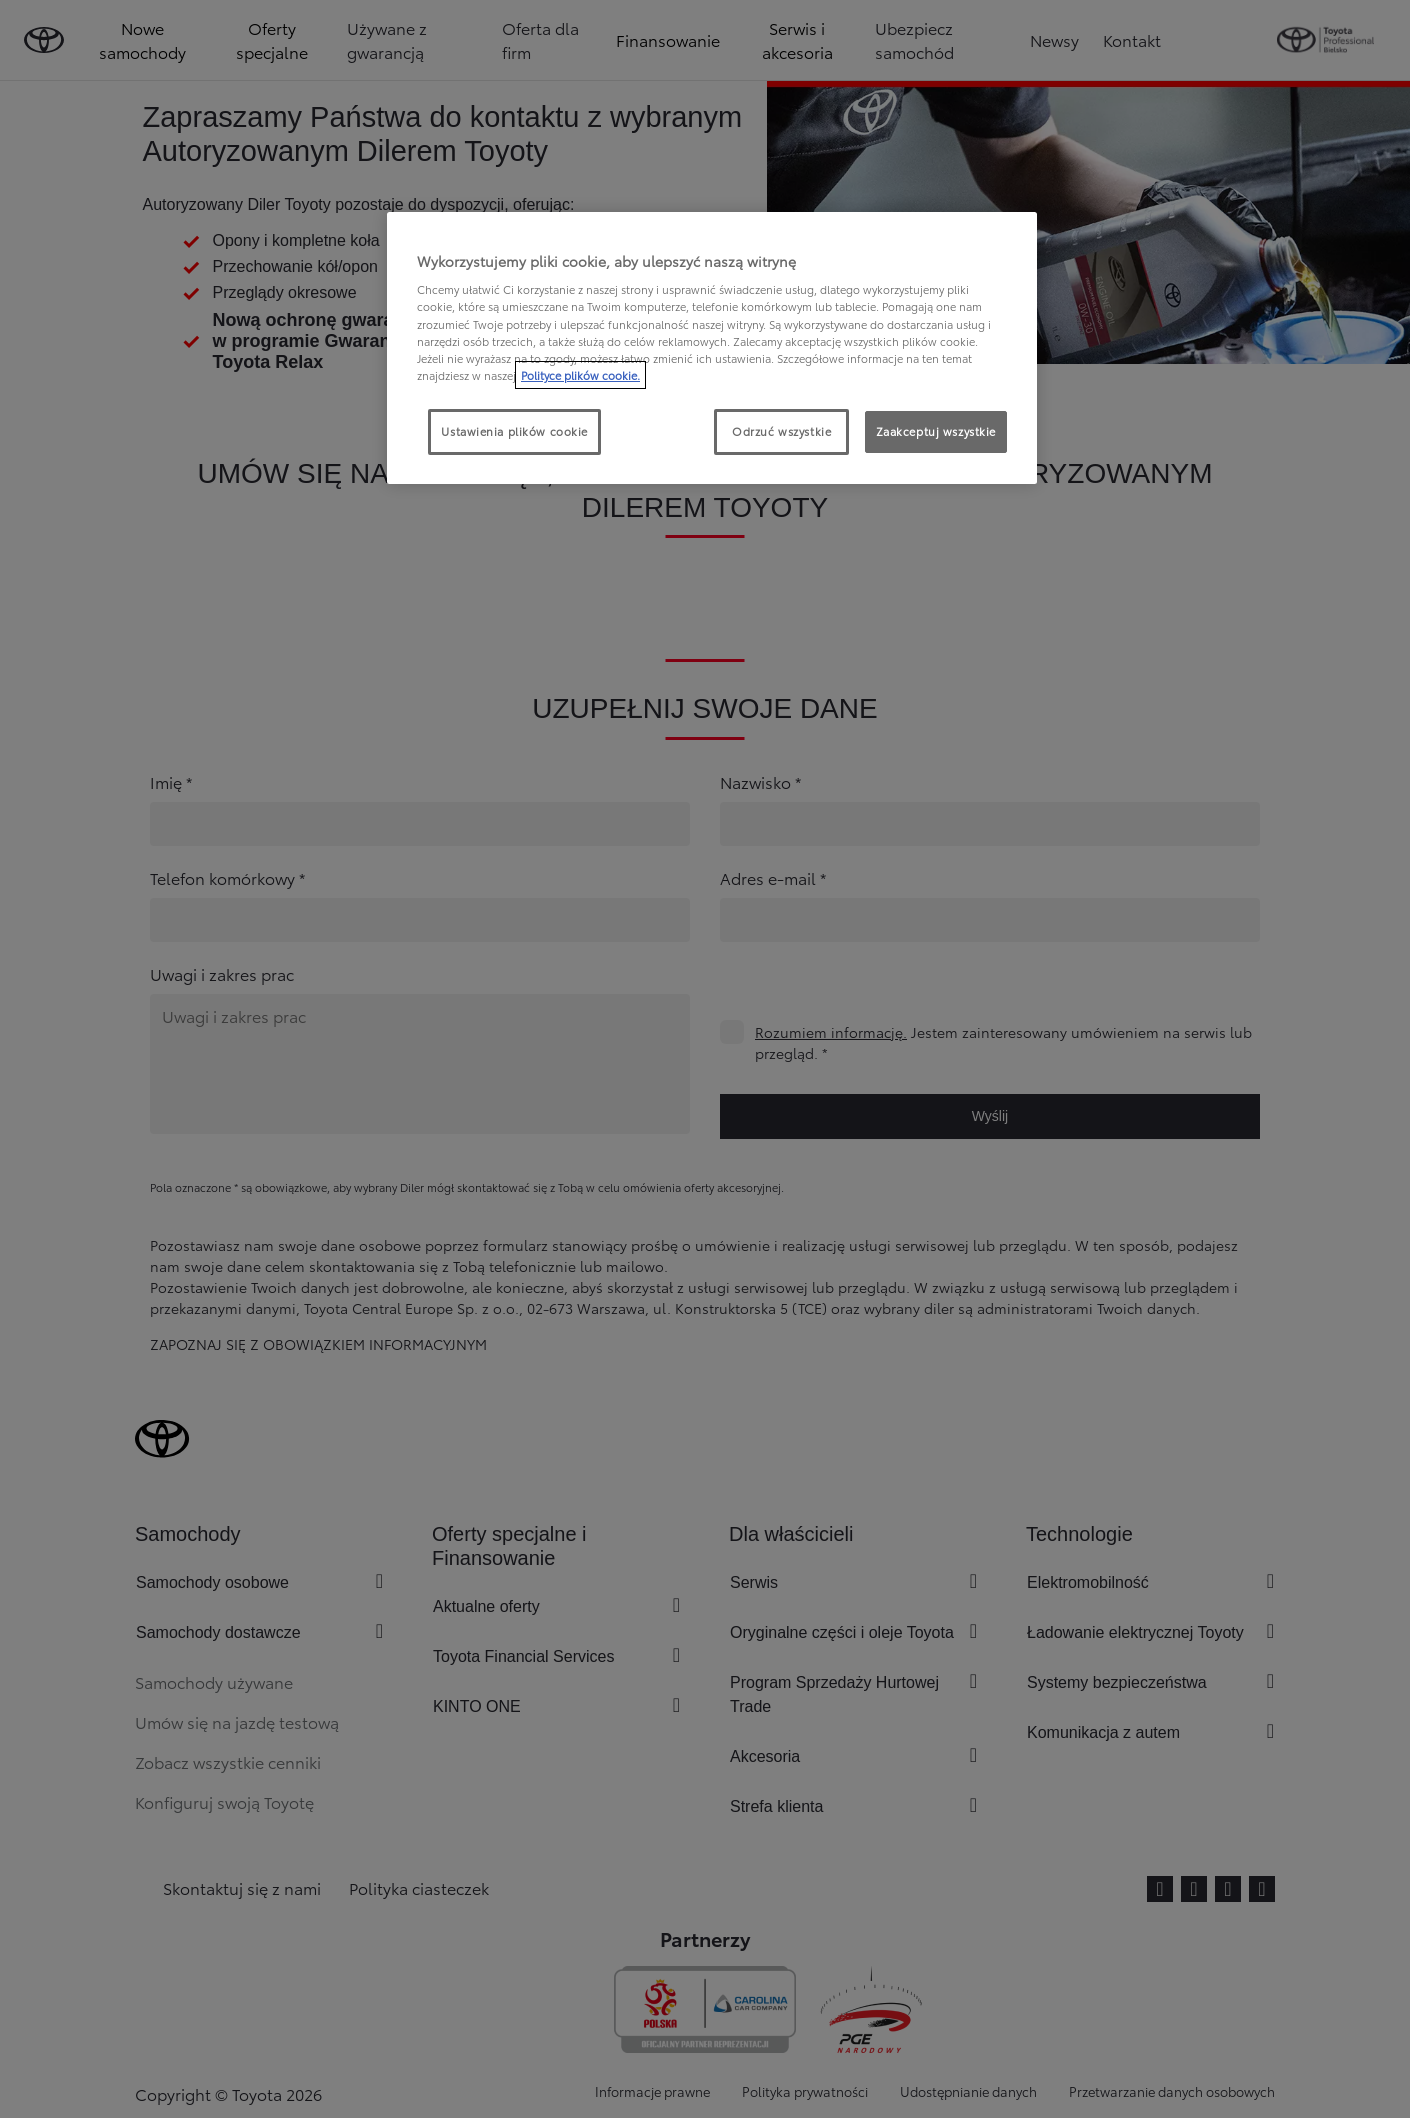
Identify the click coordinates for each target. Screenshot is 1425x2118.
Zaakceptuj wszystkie (936, 431)
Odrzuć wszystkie (781, 431)
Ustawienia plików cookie (514, 431)
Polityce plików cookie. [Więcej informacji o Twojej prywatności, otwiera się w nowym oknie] (580, 375)
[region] (712, 348)
